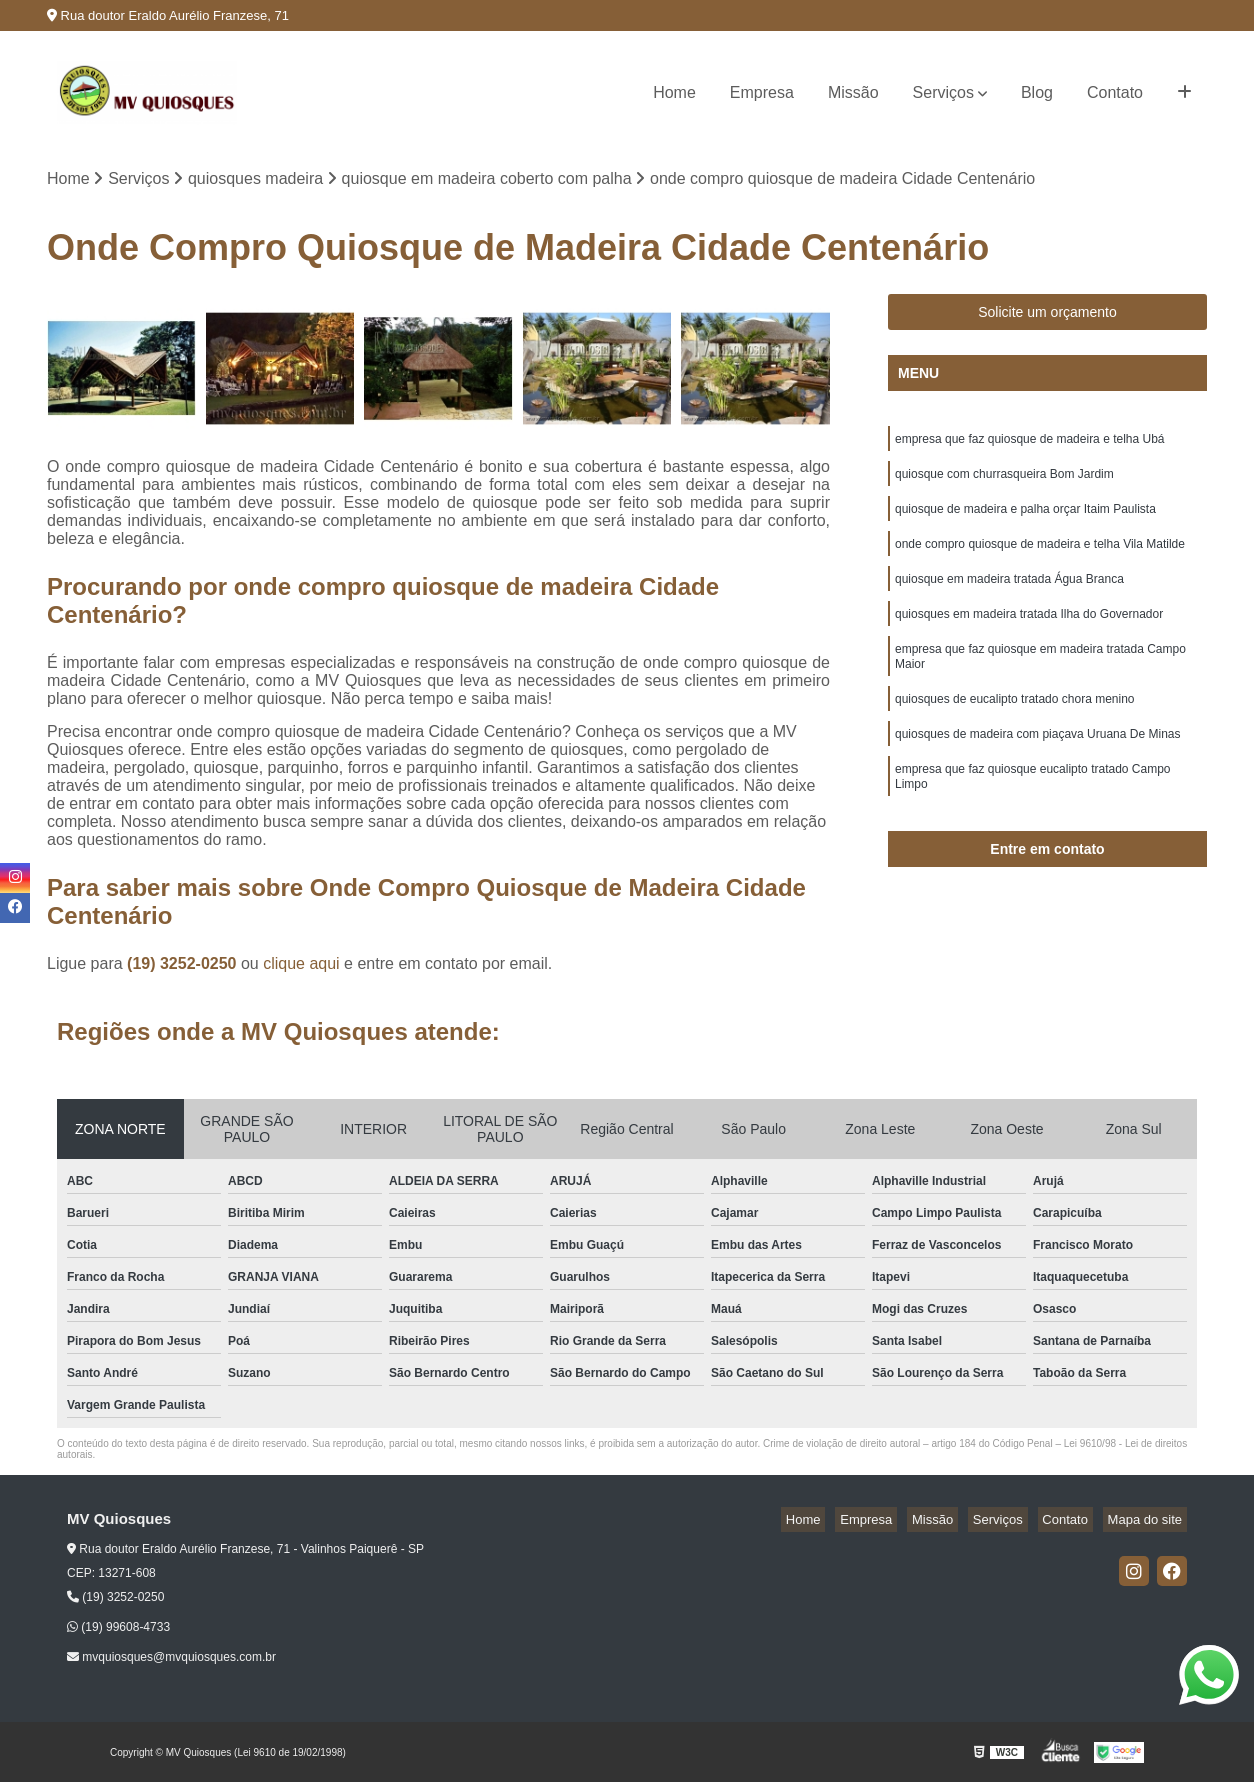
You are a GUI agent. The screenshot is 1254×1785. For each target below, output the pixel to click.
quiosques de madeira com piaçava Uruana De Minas (1038, 766)
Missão (853, 92)
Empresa (762, 92)
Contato (1115, 92)
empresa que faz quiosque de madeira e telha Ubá (1030, 444)
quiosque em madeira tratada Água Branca (1009, 596)
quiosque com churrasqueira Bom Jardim (1004, 482)
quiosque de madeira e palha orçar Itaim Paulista (1025, 520)
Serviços (943, 92)
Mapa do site (1149, 1522)
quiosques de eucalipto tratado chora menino (1015, 728)
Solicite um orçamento (1047, 315)
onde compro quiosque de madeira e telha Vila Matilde (1040, 558)
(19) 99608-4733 (118, 1630)
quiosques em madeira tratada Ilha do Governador (1029, 634)
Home (674, 92)
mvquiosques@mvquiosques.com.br (171, 1660)
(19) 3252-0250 (184, 966)
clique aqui (301, 966)
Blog (1037, 92)
